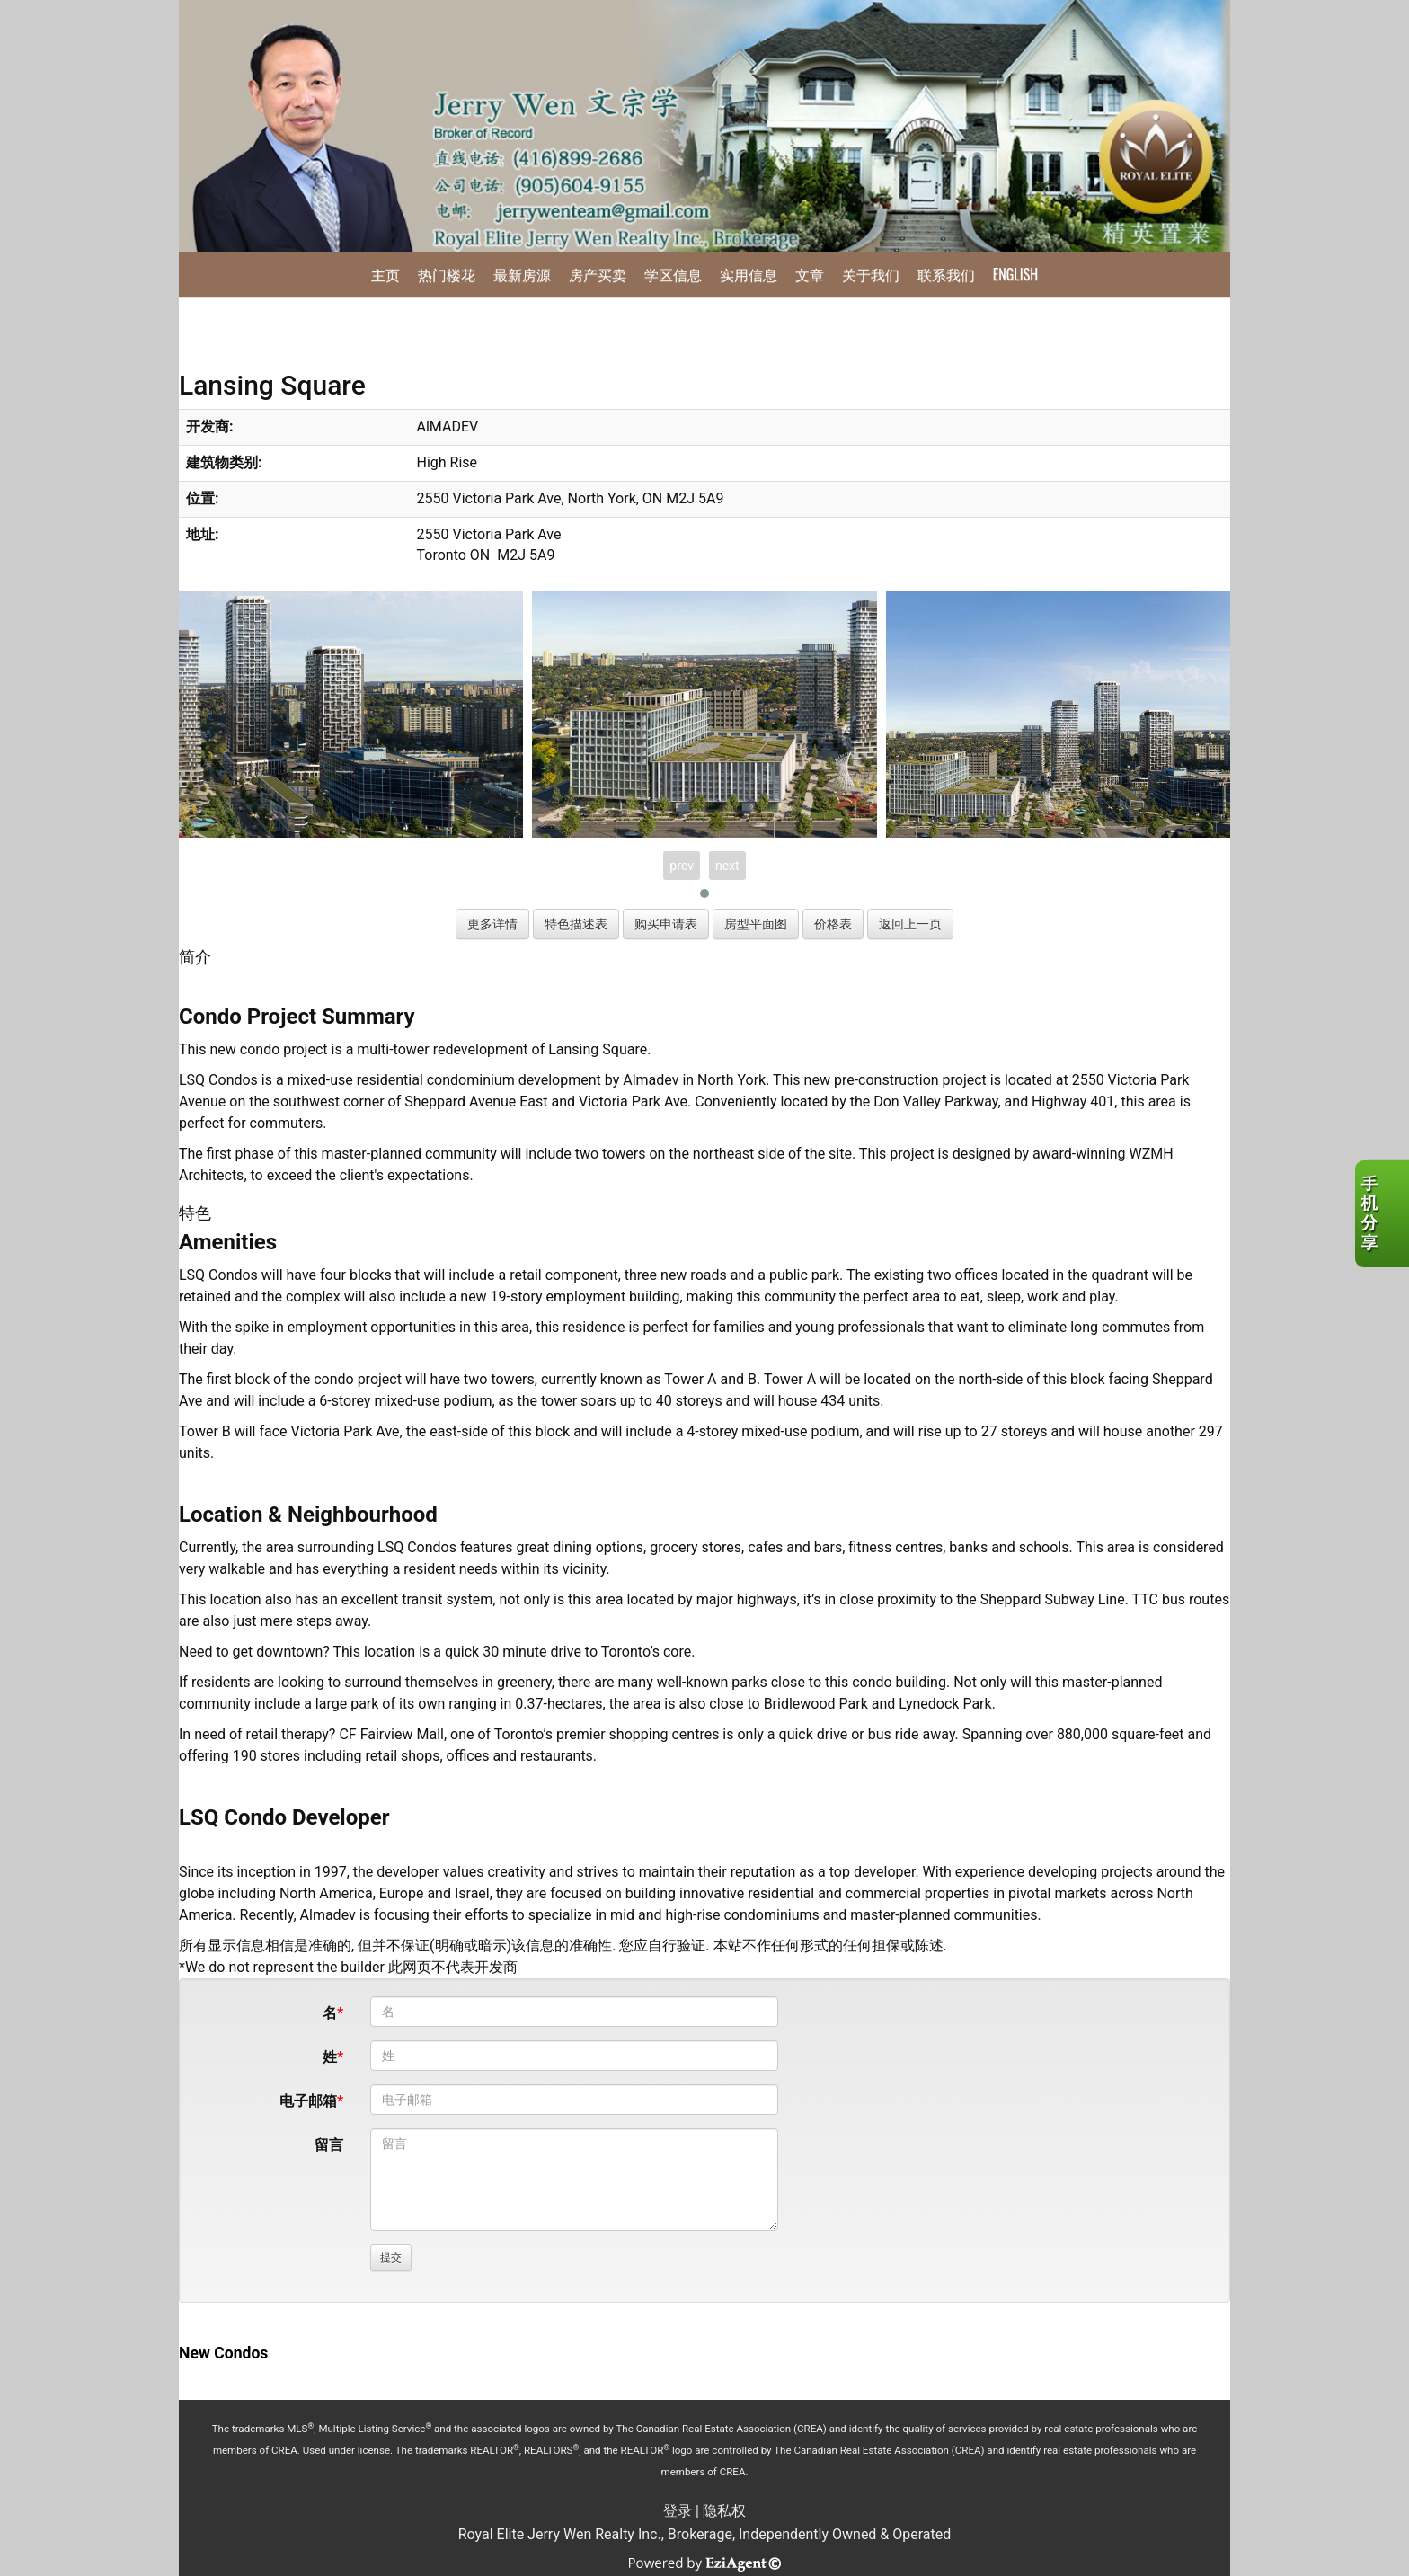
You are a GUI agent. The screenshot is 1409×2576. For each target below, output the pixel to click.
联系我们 (946, 274)
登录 (677, 2510)
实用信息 (748, 274)
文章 (809, 274)
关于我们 (870, 274)
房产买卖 (597, 274)
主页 (385, 274)
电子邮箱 (308, 2101)
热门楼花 (446, 274)
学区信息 (673, 274)
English (1015, 274)
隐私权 (724, 2510)
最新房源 (522, 274)
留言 (329, 2145)
